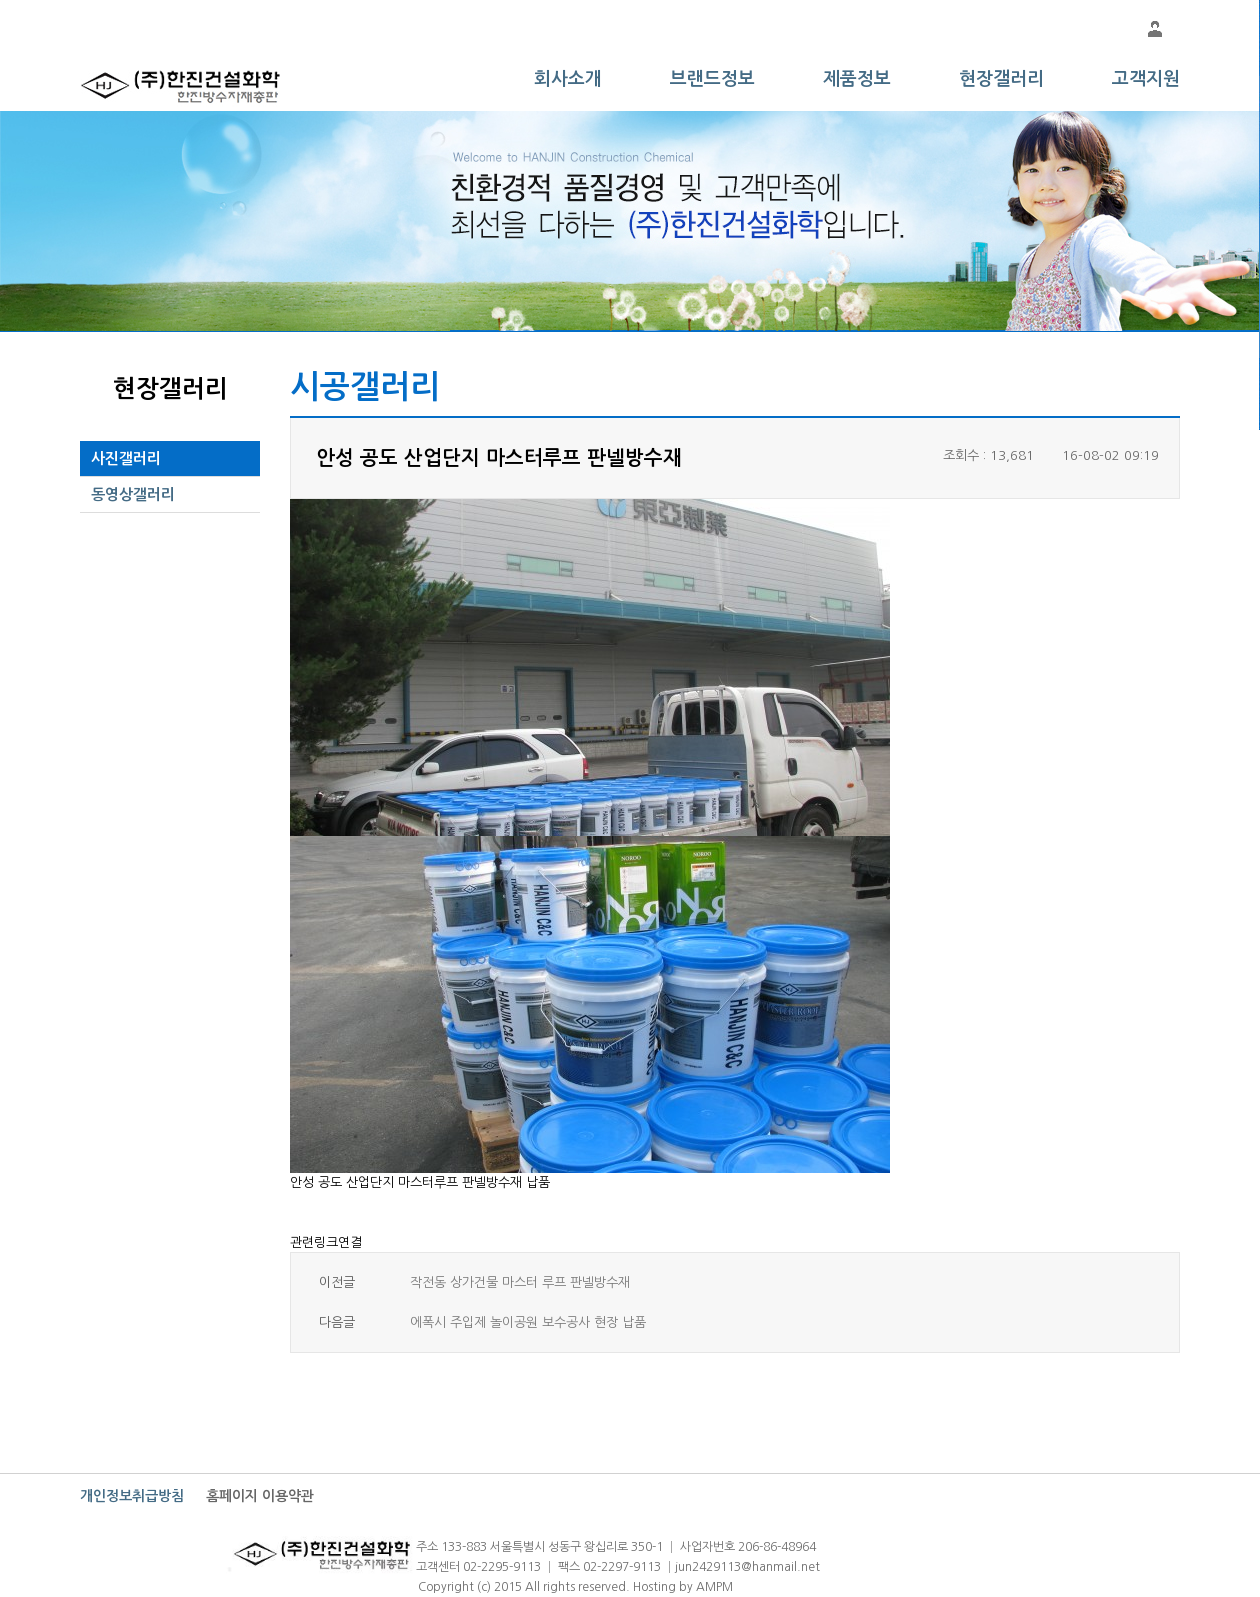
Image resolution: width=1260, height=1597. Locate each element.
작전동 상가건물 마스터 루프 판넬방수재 (520, 1282)
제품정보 (857, 79)
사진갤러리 (126, 458)
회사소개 (568, 79)
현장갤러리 (1001, 79)
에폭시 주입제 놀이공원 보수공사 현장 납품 (528, 1322)
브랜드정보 (712, 79)
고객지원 (1146, 79)
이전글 (337, 1282)
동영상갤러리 (133, 494)
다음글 (337, 1322)
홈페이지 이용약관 (260, 1496)
